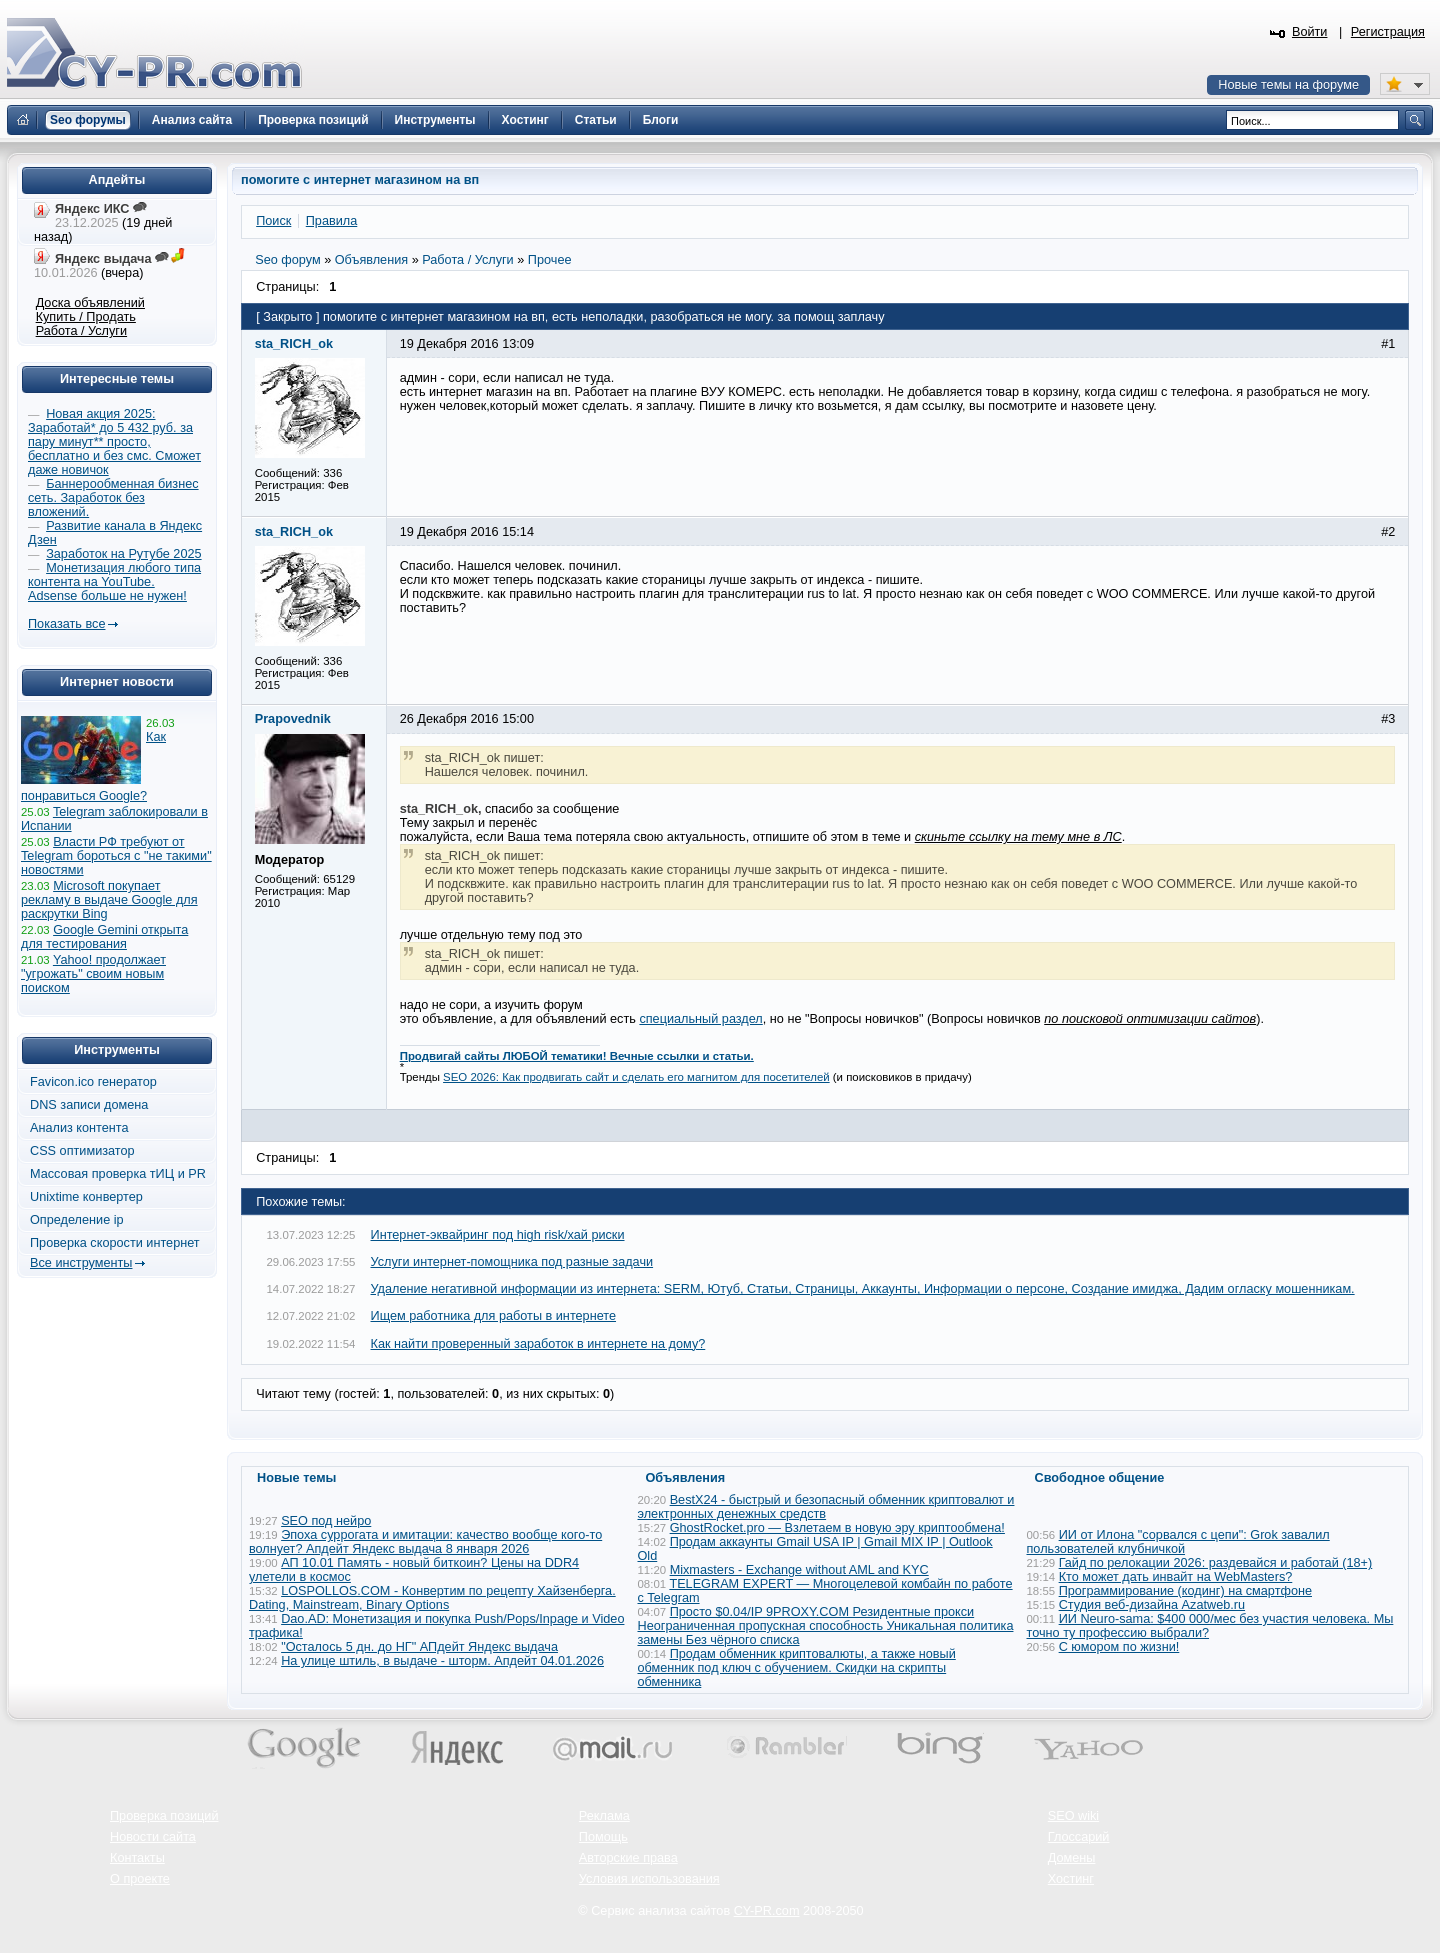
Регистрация (1388, 32)
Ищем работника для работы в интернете (494, 1316)
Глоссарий (1079, 1837)
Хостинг (1071, 1879)
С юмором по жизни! (1119, 1647)
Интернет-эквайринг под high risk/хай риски (498, 1235)
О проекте (140, 1879)
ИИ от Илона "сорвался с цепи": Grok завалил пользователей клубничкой (1178, 1542)
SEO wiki (1073, 1816)
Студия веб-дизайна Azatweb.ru (1152, 1605)
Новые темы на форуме (1288, 85)
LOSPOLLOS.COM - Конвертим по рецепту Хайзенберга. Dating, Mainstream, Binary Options (432, 1598)
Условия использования (649, 1879)
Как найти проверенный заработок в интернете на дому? (538, 1344)
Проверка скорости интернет (115, 1243)
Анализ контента (79, 1128)
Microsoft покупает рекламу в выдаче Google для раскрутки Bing (109, 900)
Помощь (603, 1837)
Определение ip (77, 1220)
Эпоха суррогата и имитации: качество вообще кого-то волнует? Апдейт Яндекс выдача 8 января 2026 (425, 1542)
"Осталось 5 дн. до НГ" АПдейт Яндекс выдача (419, 1647)
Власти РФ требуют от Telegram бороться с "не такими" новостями (116, 856)
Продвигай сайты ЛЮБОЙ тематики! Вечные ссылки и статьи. (577, 1056)
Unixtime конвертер (86, 1197)
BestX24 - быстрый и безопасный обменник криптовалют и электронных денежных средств (826, 1507)
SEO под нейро (326, 1521)
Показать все (66, 624)
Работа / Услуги (81, 331)
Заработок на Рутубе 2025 (123, 554)
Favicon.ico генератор (93, 1082)
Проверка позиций (164, 1816)
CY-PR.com (767, 1911)
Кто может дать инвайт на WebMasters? (1176, 1577)
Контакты (137, 1858)
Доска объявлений (90, 303)
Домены (1072, 1858)
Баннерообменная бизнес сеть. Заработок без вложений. (113, 498)
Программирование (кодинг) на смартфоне (1185, 1591)
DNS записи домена (89, 1105)
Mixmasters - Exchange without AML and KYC (799, 1570)
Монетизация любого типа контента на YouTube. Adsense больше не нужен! (114, 582)
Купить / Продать (86, 317)
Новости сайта (153, 1837)
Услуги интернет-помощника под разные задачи (512, 1262)
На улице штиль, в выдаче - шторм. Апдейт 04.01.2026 (442, 1661)
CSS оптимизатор (82, 1151)
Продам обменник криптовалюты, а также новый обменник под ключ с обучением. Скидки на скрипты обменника (797, 1668)
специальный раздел (700, 1019)
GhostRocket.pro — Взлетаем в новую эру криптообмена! (837, 1528)
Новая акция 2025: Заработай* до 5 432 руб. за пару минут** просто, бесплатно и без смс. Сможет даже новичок (114, 442)
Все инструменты (81, 1263)
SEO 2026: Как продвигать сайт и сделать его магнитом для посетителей (636, 1077)
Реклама (604, 1816)
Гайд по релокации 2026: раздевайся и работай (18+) (1216, 1563)
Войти (1310, 32)
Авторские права (628, 1858)
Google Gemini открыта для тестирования (104, 937)
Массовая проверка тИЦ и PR (118, 1174)
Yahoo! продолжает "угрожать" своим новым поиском (93, 974)
